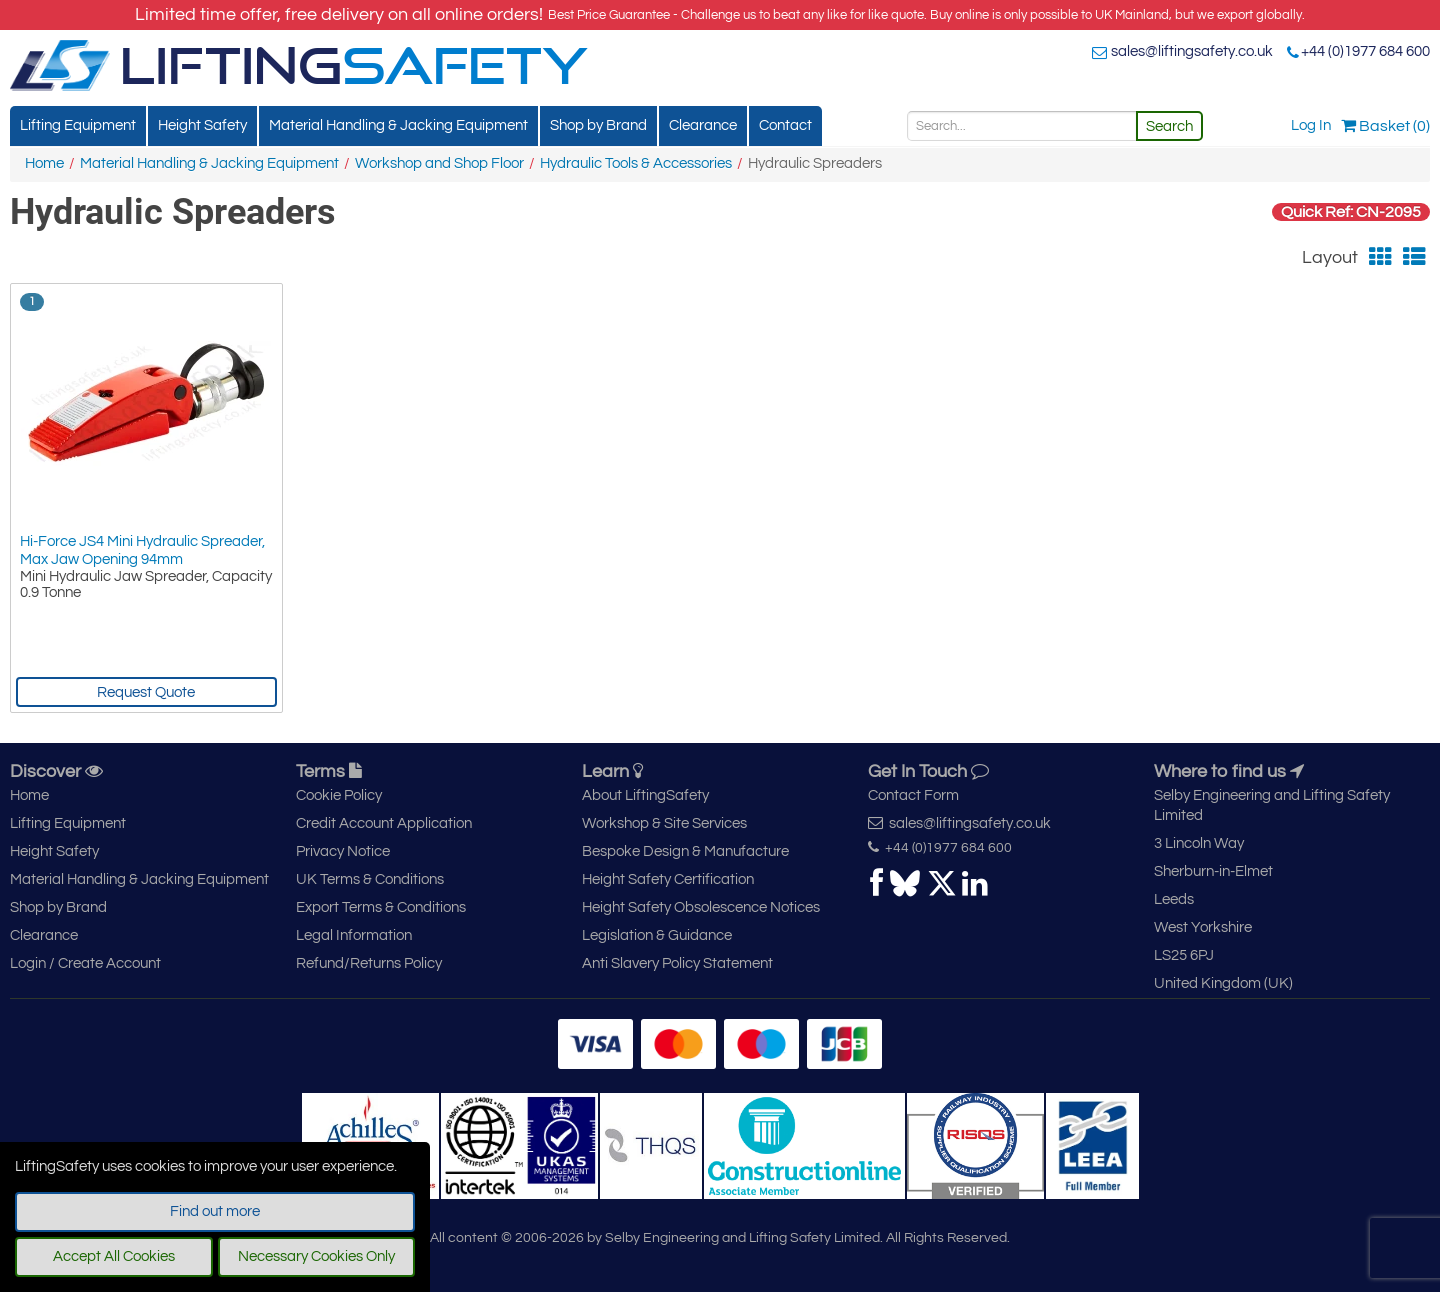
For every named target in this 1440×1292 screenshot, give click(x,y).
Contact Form (913, 795)
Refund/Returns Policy (369, 963)
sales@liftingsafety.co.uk (1192, 51)
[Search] (1022, 126)
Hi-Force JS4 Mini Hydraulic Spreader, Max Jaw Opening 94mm (142, 550)
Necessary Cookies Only (316, 1256)
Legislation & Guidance (657, 935)
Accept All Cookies (114, 1256)
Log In (1311, 125)
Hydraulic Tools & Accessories (636, 163)
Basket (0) (1385, 126)
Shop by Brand (598, 125)
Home (44, 163)
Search (1169, 126)
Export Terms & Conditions (381, 907)
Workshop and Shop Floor (439, 163)
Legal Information (354, 935)
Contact (785, 125)
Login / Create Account (85, 963)
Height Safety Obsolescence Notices (701, 907)
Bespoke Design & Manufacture (685, 851)
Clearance (703, 125)
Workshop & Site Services (664, 823)
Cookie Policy (339, 795)
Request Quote (146, 692)
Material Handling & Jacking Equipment (398, 125)
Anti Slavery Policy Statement (677, 963)
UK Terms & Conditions (370, 879)
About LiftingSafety (645, 795)
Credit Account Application (384, 823)
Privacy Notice (343, 851)
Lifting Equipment (78, 125)
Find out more (215, 1211)
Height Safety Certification (668, 879)
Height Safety (202, 125)
